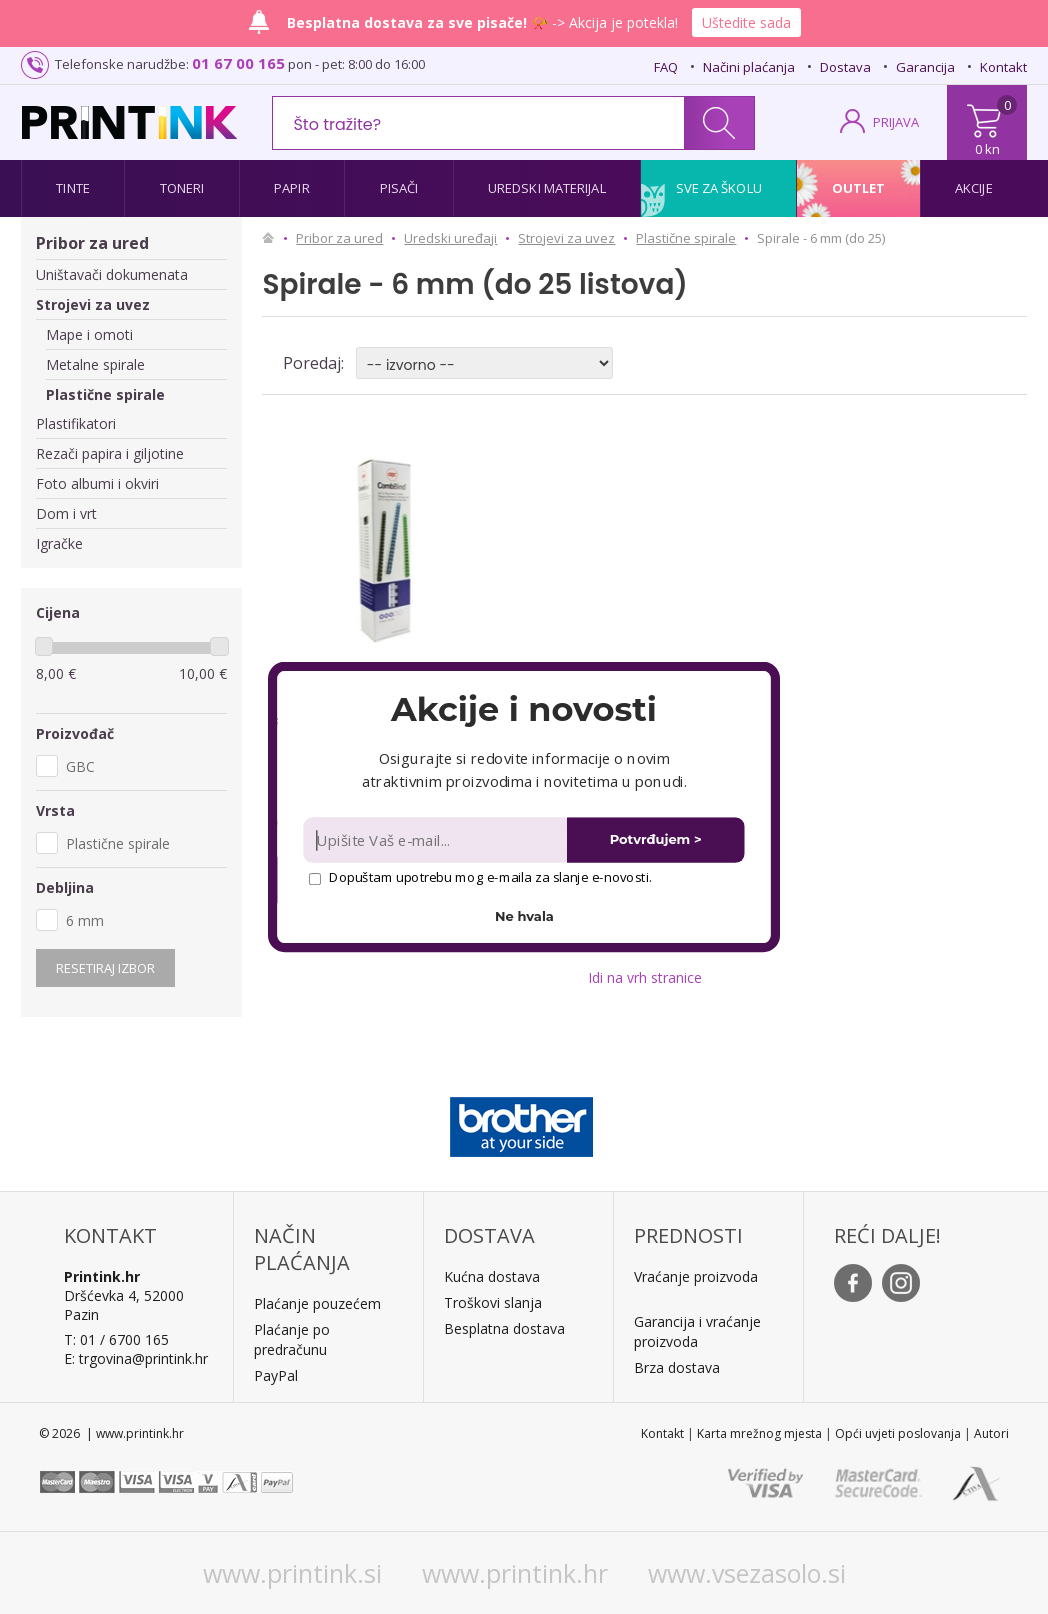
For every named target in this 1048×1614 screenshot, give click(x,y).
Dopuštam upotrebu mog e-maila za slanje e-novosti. (480, 877)
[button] (523, 709)
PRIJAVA (896, 122)
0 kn (987, 149)
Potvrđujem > (656, 839)
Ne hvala (524, 916)
